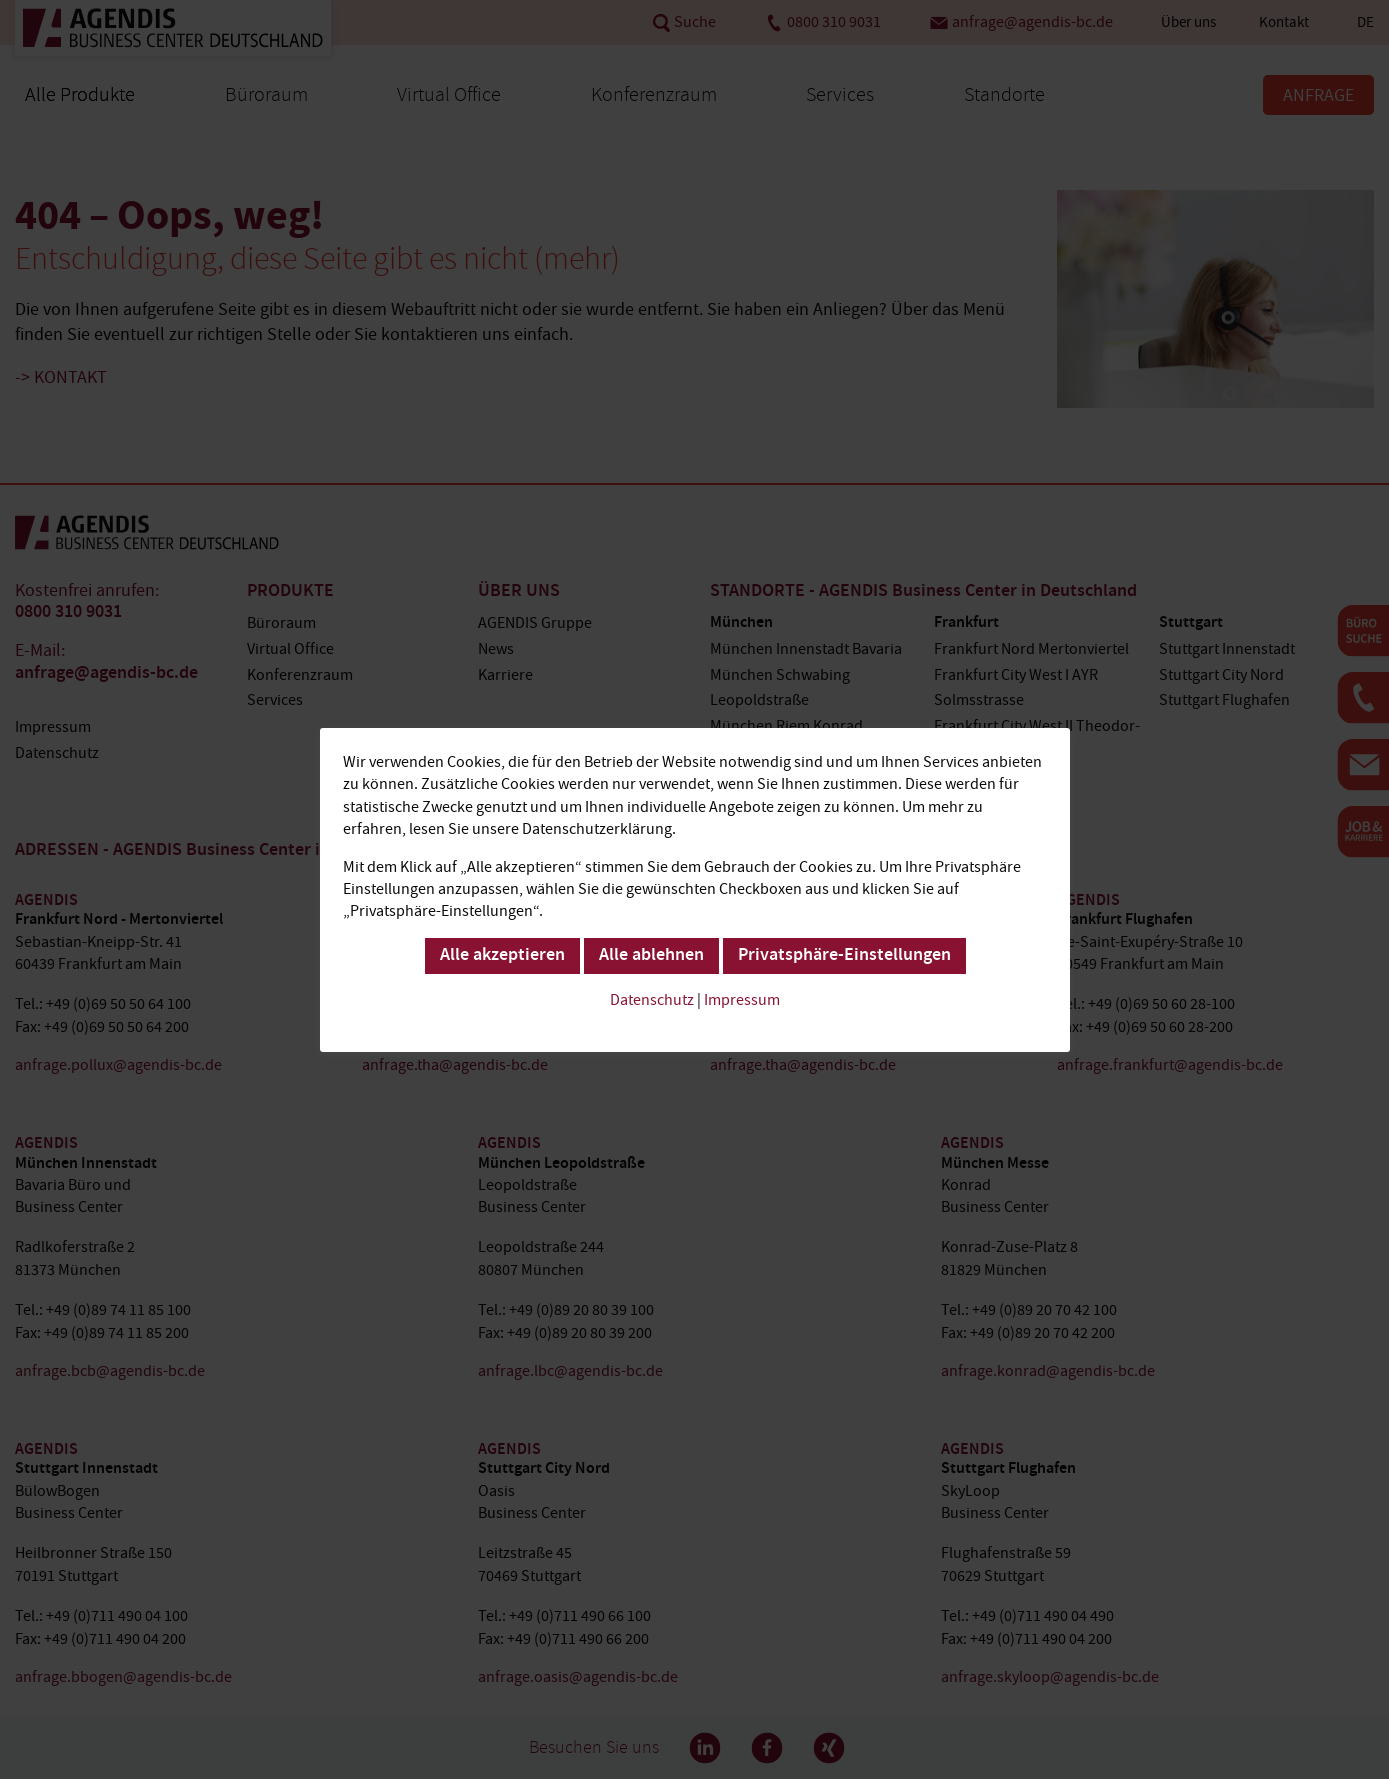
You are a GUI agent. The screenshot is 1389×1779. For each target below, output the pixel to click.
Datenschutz (652, 999)
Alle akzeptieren (501, 955)
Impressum (742, 999)
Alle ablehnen (650, 955)
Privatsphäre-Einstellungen (843, 955)
